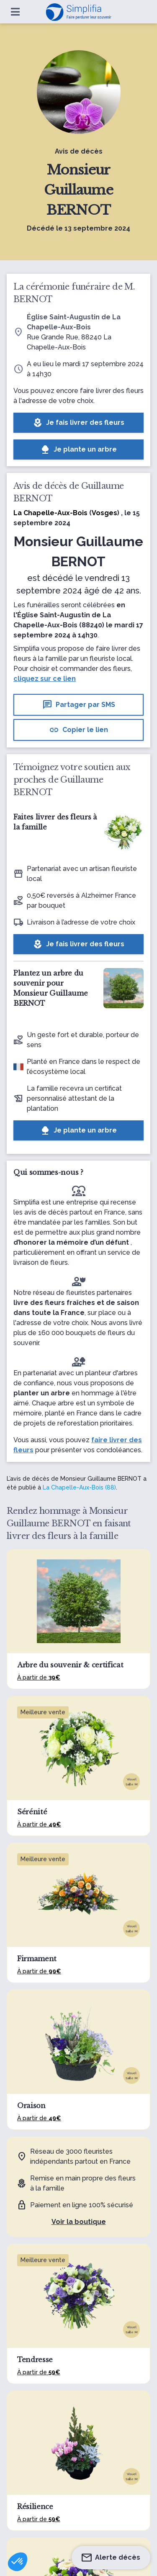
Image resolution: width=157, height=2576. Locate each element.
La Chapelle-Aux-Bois (50, 513)
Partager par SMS (78, 705)
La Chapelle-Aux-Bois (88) (79, 1487)
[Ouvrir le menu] (15, 11)
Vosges (104, 513)
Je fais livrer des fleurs (78, 423)
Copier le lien (78, 730)
